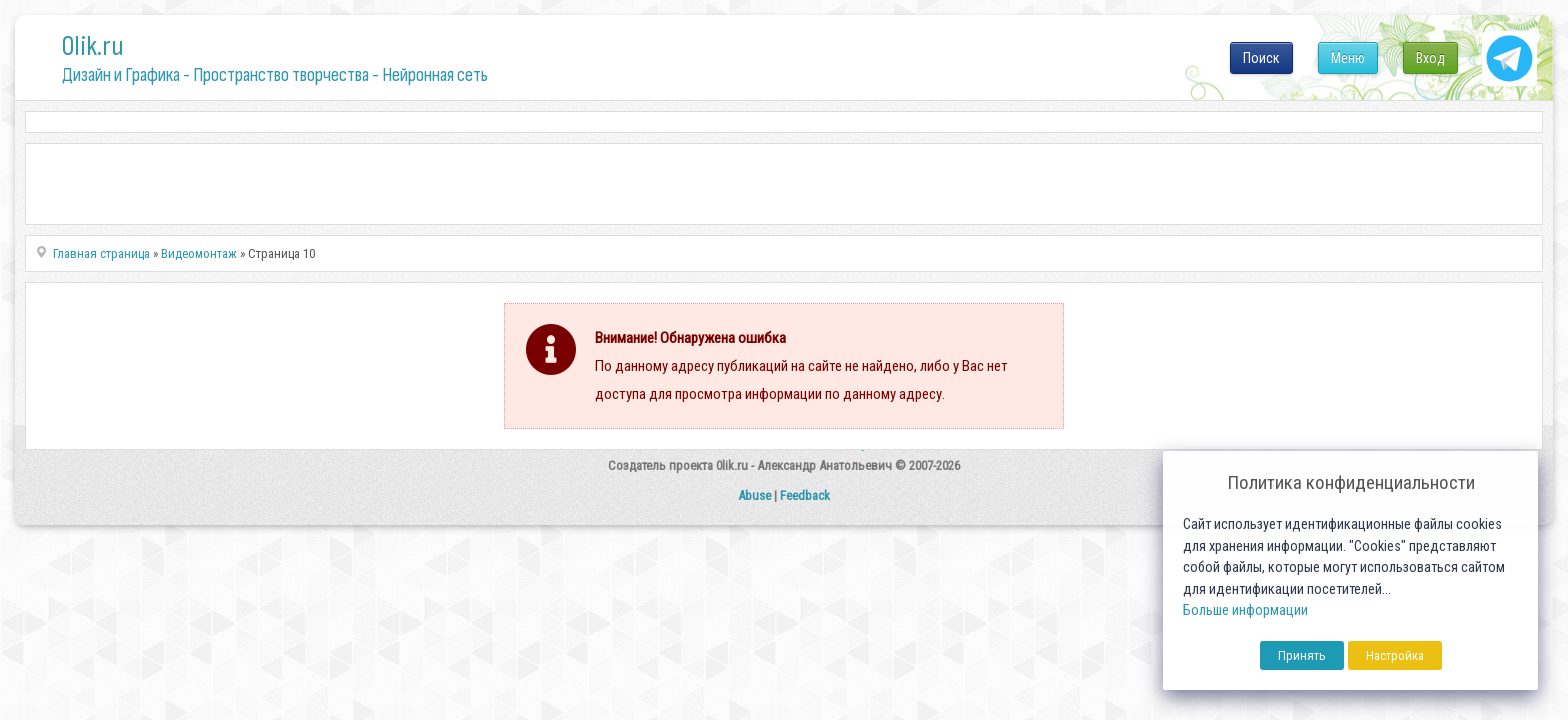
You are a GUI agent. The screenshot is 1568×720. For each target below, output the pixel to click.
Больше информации (1245, 610)
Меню (1348, 58)
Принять (1302, 655)
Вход (1430, 58)
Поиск (1261, 58)
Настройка (1395, 655)
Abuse (754, 495)
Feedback (805, 495)
